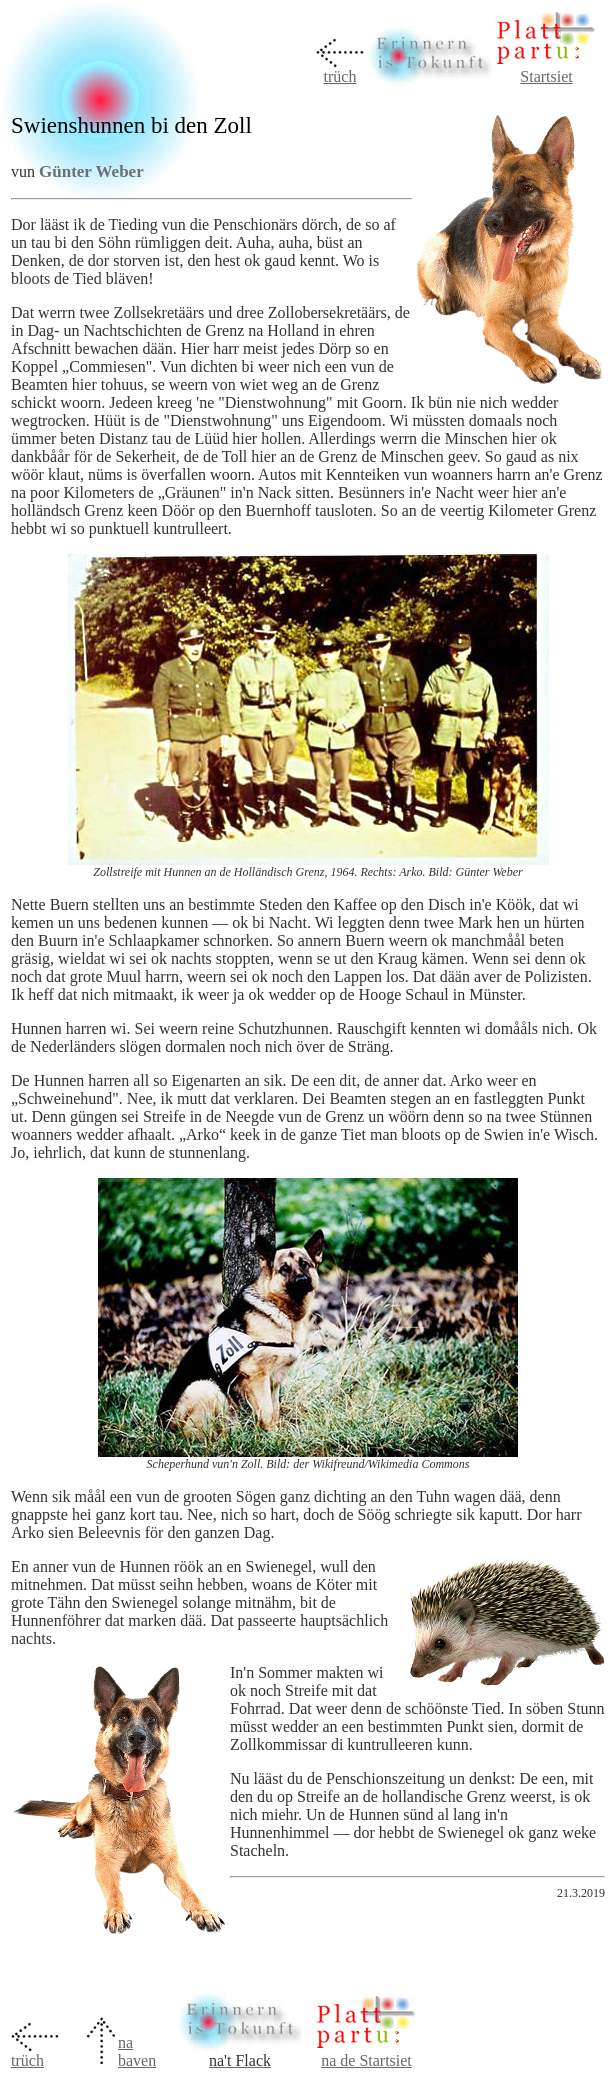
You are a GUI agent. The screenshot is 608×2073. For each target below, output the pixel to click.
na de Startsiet (366, 2060)
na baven (137, 2051)
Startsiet (546, 76)
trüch (340, 76)
